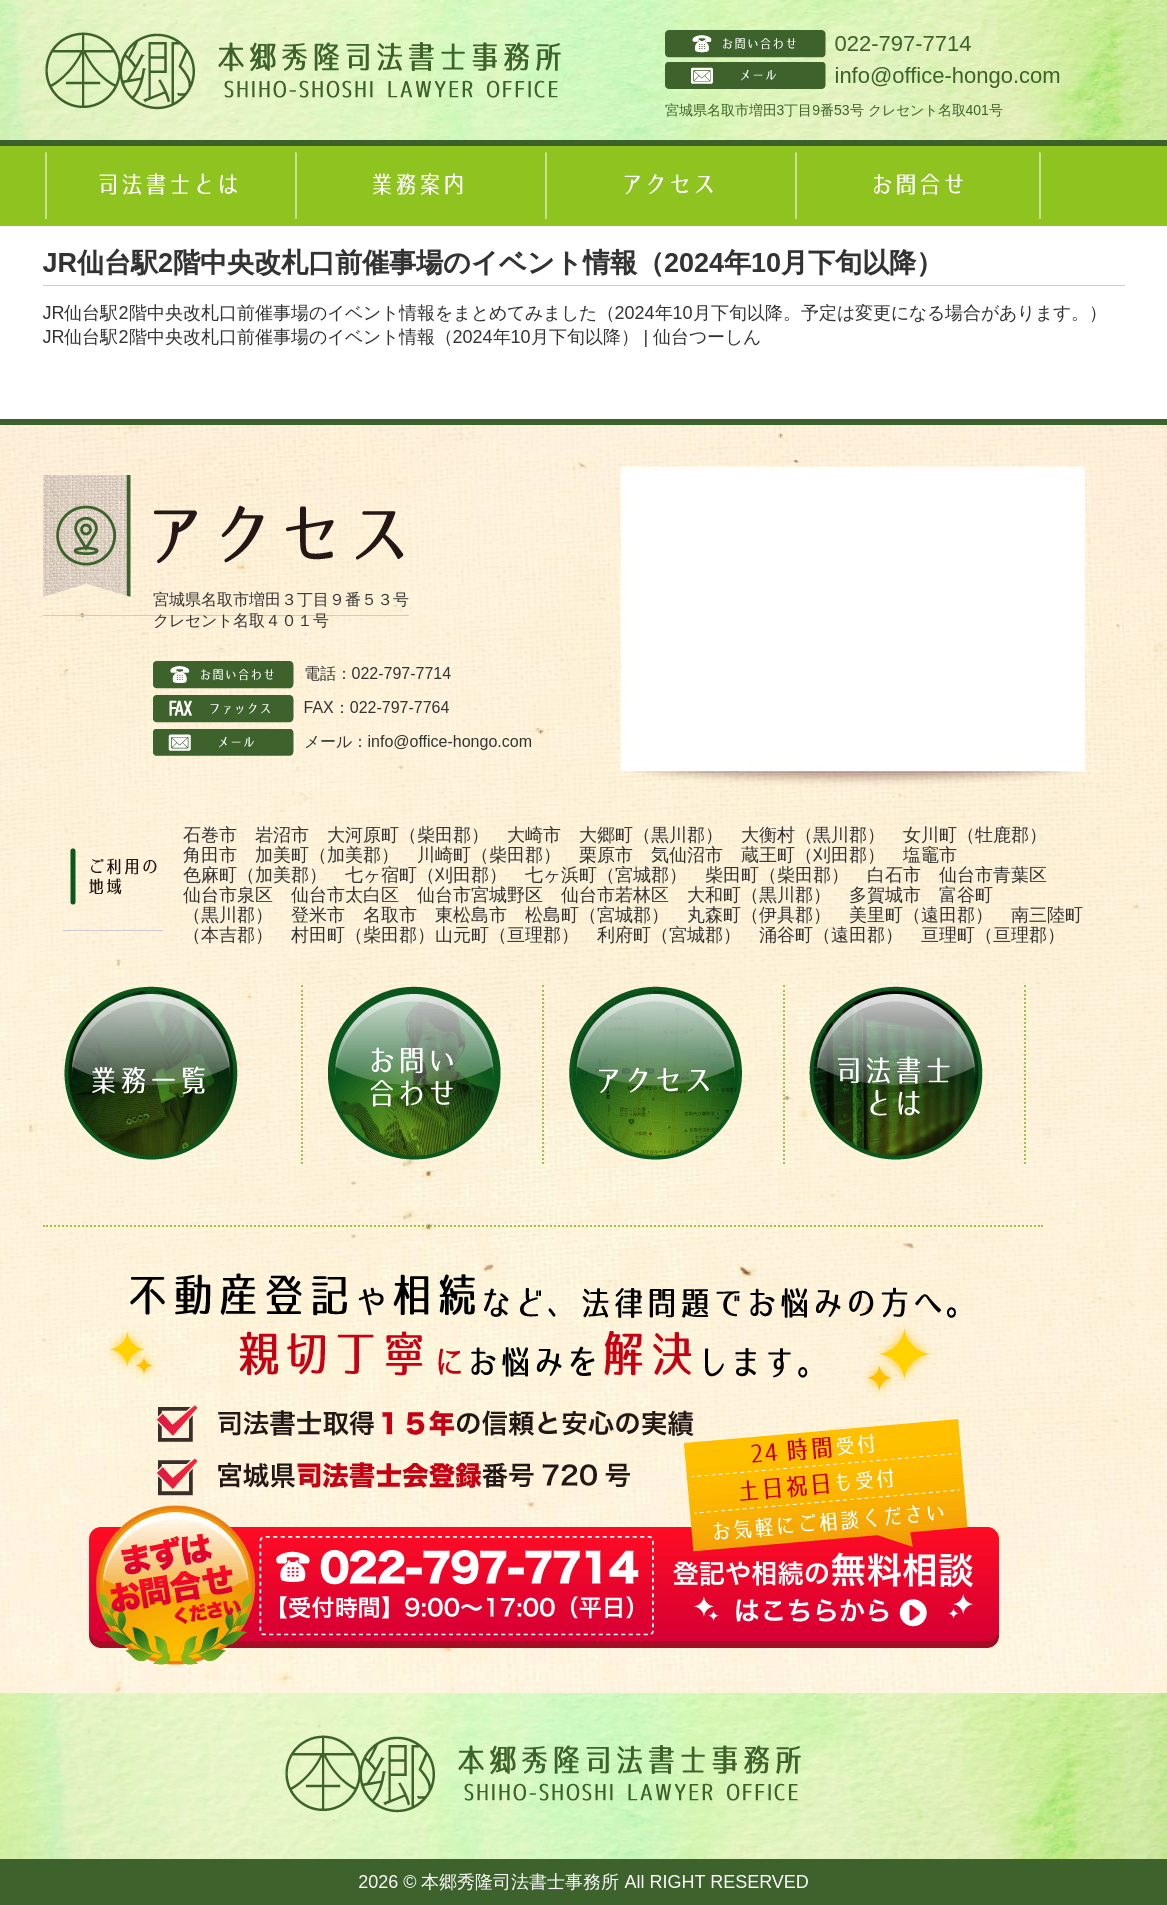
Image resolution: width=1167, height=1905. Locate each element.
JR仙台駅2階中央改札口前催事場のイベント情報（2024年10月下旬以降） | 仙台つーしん (402, 337)
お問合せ (918, 186)
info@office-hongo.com (948, 75)
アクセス (668, 186)
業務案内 (418, 186)
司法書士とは (168, 186)
